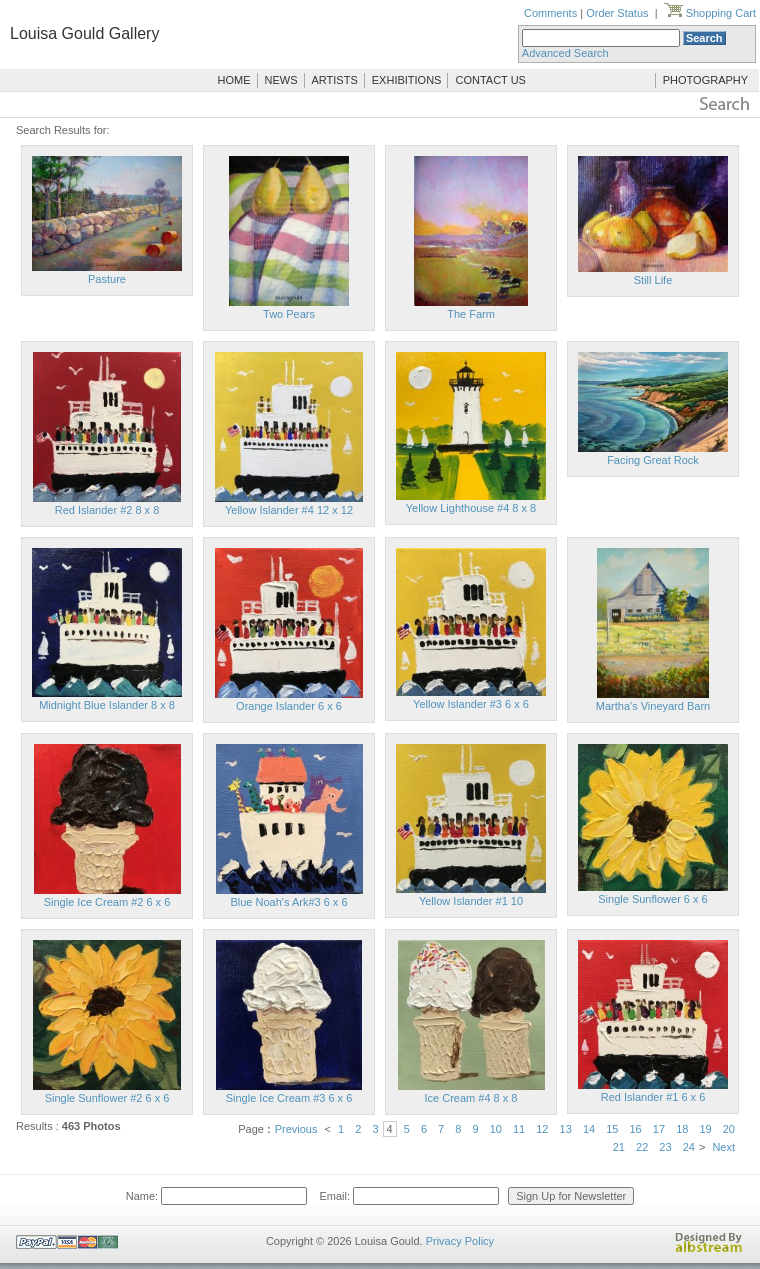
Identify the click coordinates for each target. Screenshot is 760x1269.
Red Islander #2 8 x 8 (107, 510)
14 (589, 1129)
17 (659, 1129)
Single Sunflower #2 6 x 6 (107, 1098)
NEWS (281, 80)
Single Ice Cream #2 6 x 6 (107, 902)
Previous (296, 1129)
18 (682, 1129)
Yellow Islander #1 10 (471, 901)
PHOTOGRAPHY (705, 80)
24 (689, 1147)
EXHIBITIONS (407, 80)
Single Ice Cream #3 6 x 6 (289, 1098)
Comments (550, 13)
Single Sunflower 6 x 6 (652, 899)
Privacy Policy (460, 1241)
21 (619, 1147)
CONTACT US (490, 80)
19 (705, 1129)
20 (729, 1129)
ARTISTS (335, 80)
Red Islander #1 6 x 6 (653, 1097)
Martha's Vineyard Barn (653, 706)
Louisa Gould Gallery (84, 33)
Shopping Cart (710, 13)
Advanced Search (565, 53)
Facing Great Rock (653, 460)
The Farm (471, 314)
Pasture (107, 279)
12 (542, 1129)
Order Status (617, 13)
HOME (234, 80)
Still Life (653, 280)
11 (519, 1129)
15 (612, 1129)
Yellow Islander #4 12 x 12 (289, 510)
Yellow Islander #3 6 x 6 (471, 704)
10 (496, 1129)
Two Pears (289, 314)
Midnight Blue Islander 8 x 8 (107, 705)
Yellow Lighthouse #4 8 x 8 (471, 508)
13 (566, 1129)
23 (665, 1147)
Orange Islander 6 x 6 (289, 706)
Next (723, 1147)
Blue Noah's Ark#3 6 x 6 (288, 902)
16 (636, 1129)
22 (642, 1147)
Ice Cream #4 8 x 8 (471, 1098)
